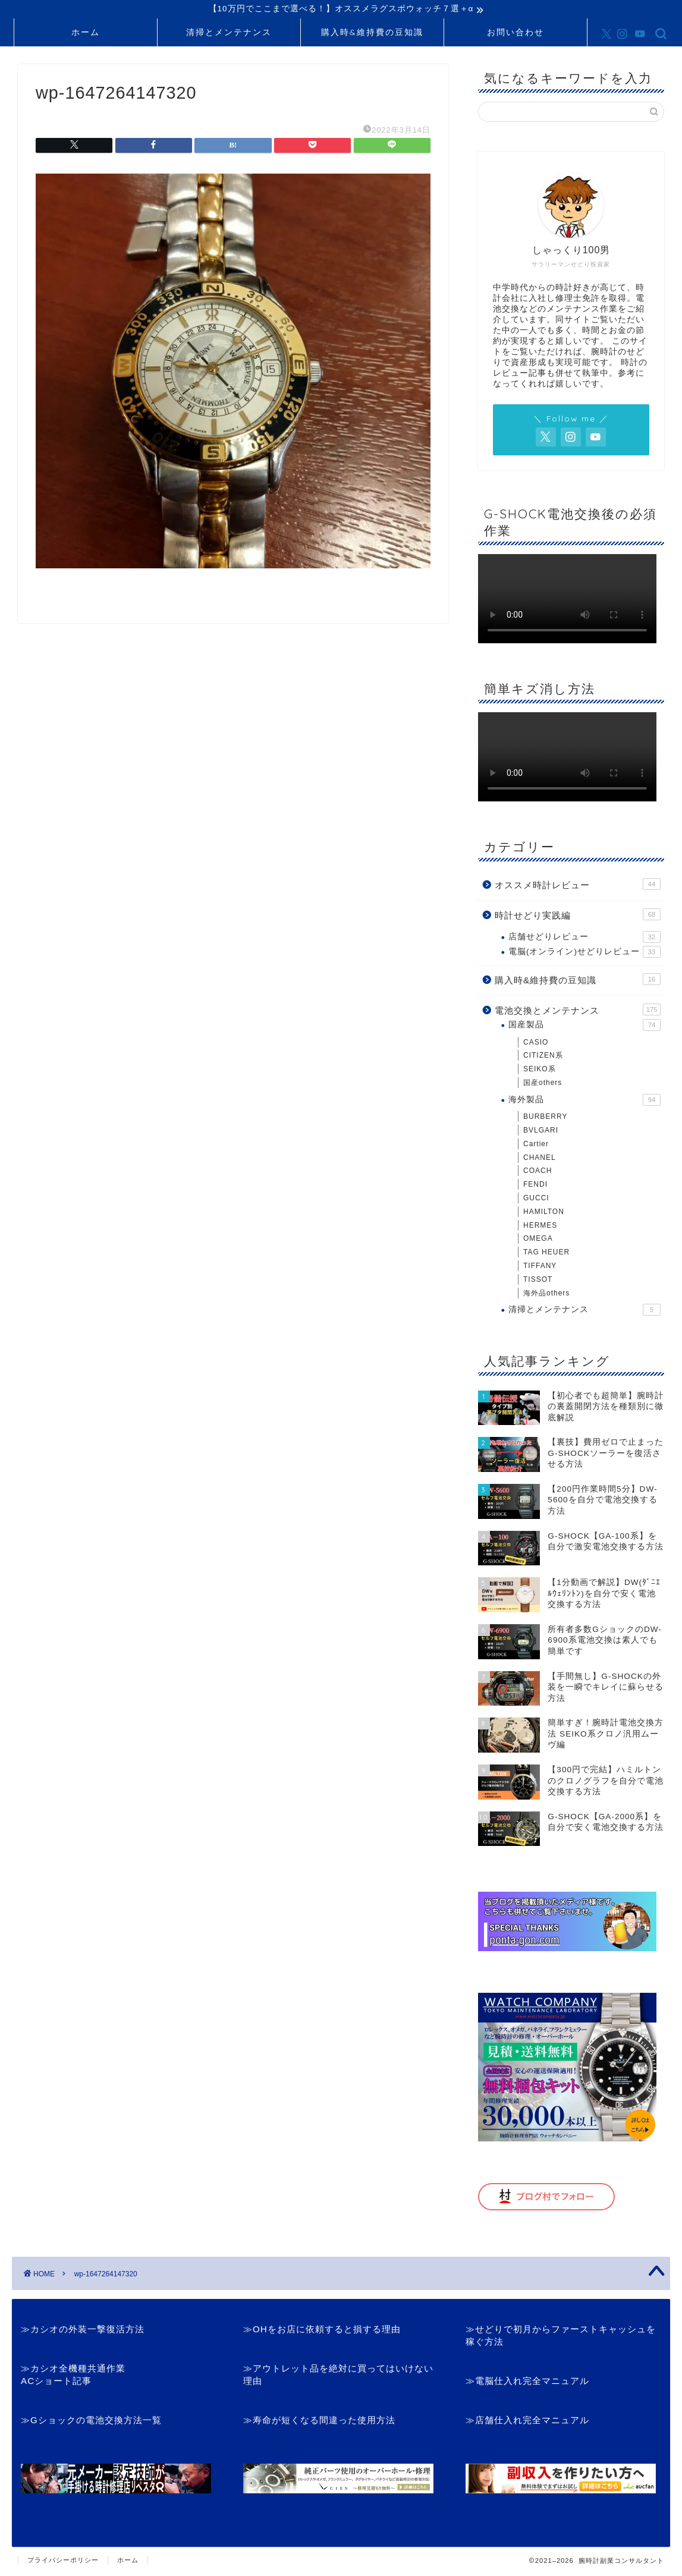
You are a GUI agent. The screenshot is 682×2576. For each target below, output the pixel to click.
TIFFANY (540, 1267)
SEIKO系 (539, 1071)
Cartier (536, 1145)
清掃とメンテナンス (229, 34)
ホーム (85, 34)
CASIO (535, 1044)
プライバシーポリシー (63, 2561)
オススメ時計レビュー (578, 886)
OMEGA (538, 1240)
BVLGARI (540, 1132)
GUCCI (536, 1200)
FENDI (535, 1186)
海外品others (546, 1294)
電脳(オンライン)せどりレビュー (584, 954)
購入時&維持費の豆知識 (372, 34)
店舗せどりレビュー (584, 939)
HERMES (540, 1227)
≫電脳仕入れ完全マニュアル (527, 2382)
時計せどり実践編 (578, 916)
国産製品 (584, 1027)
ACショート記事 (56, 2382)
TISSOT (537, 1281)
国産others (542, 1084)
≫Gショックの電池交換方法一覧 (91, 2422)
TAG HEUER (546, 1254)
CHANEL (539, 1159)
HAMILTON (543, 1213)
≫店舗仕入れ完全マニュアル (527, 2422)
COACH (537, 1172)
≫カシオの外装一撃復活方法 (82, 2331)
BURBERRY (545, 1118)
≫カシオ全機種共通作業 (73, 2370)
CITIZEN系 (543, 1057)
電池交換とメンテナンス (578, 1011)
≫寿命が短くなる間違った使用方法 (319, 2422)
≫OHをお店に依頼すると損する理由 (322, 2331)
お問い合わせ (515, 34)
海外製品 (584, 1102)
